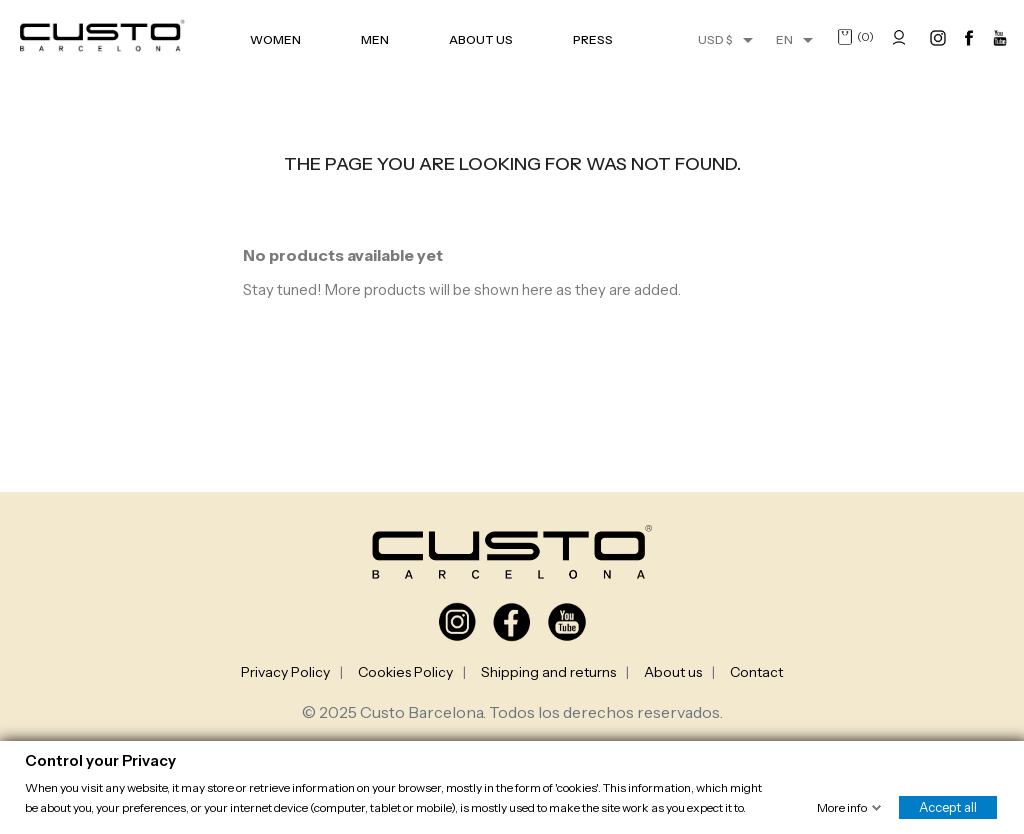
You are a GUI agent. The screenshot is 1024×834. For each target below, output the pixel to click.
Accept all (948, 806)
